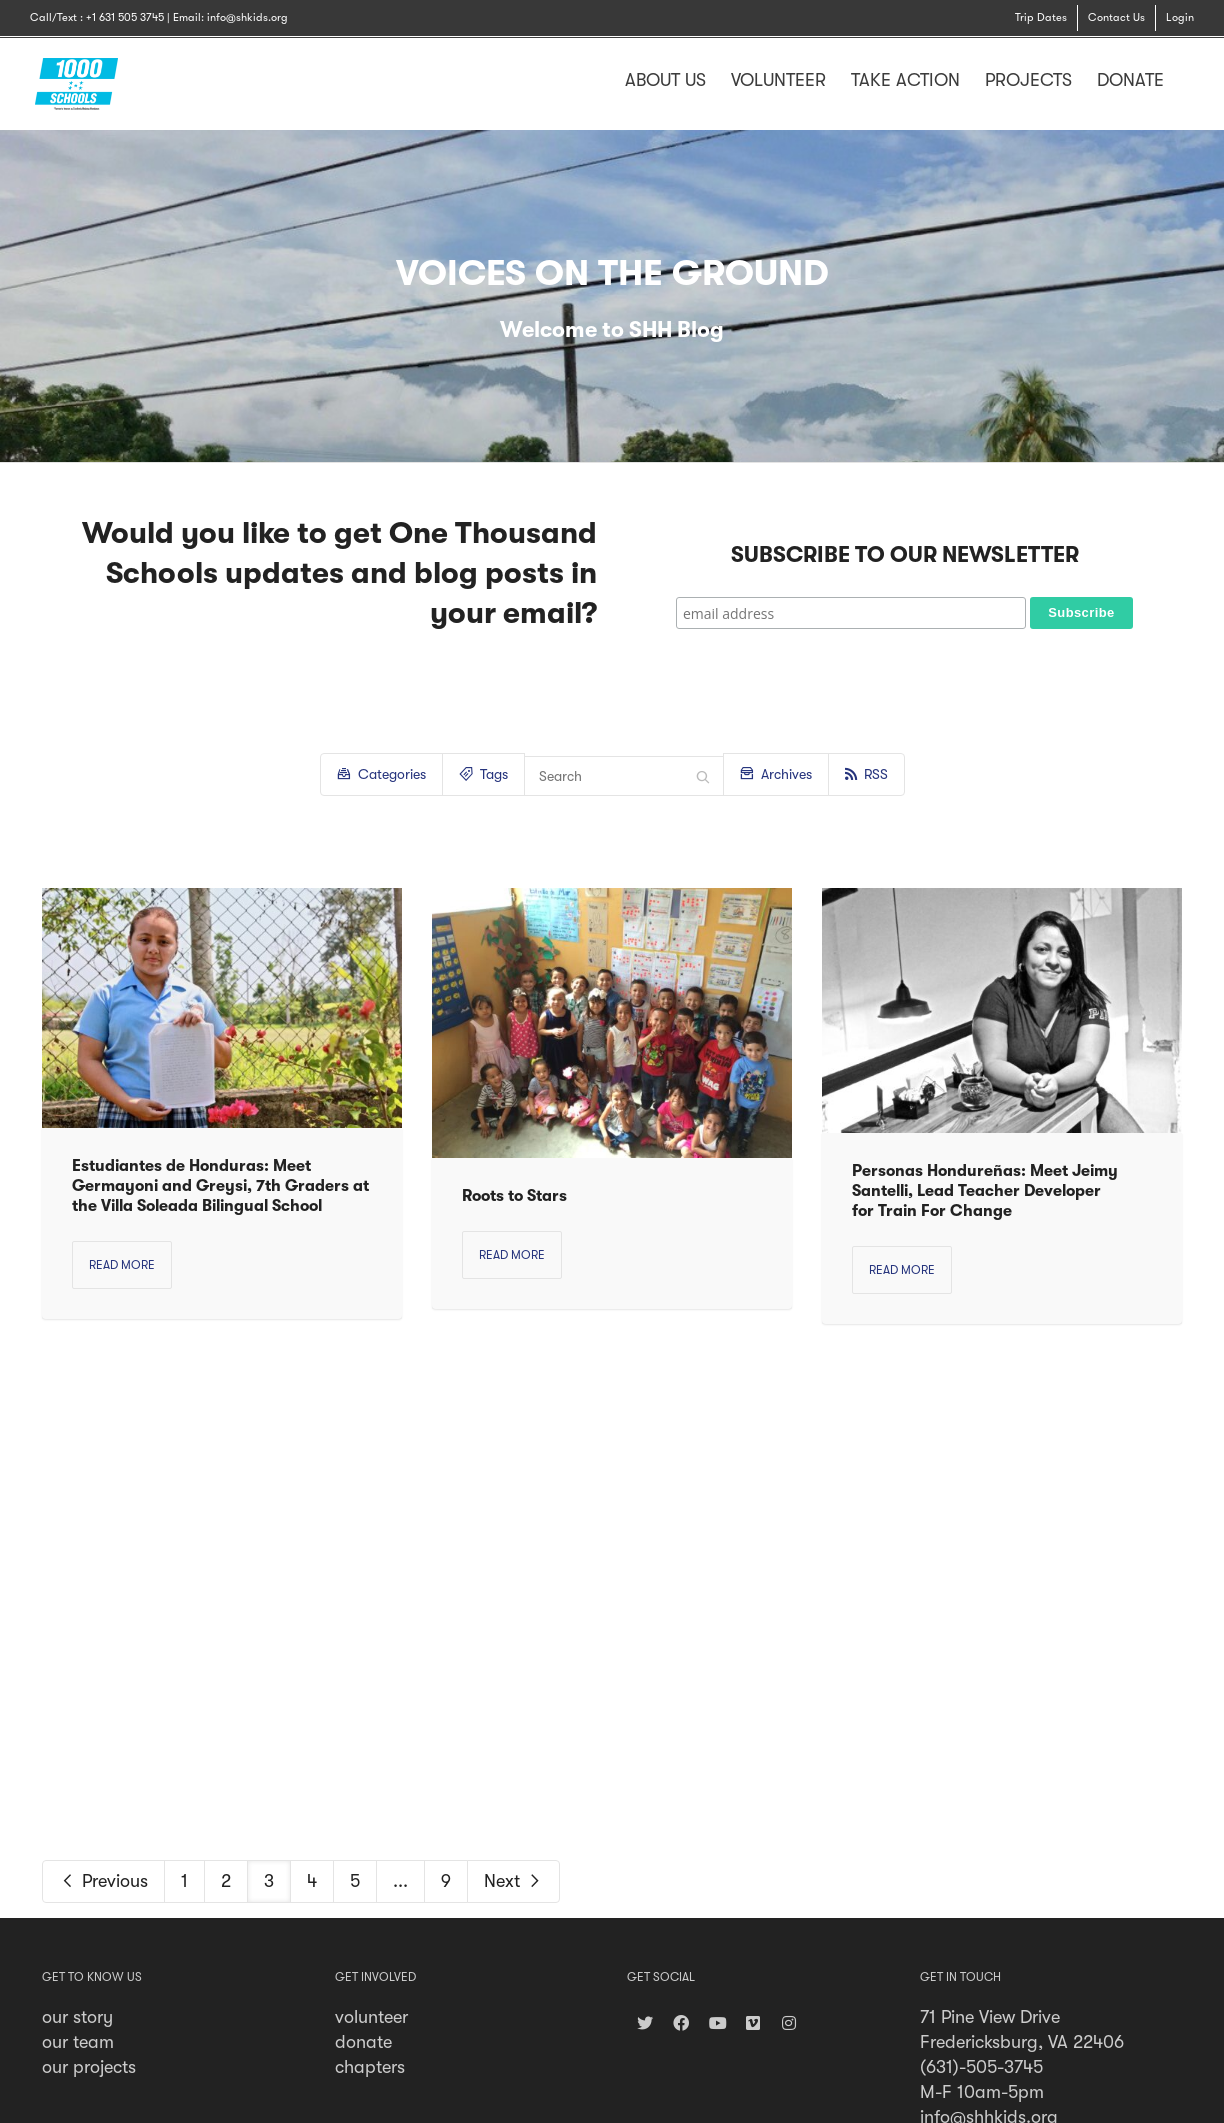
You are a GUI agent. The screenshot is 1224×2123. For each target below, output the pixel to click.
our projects (89, 2067)
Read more (122, 1265)
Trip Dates (1041, 17)
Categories (381, 772)
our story (77, 2017)
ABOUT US (665, 80)
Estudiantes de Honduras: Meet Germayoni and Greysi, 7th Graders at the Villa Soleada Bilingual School (220, 1186)
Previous (103, 1881)
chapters (370, 2067)
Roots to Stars (514, 1196)
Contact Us (1116, 17)
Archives (776, 772)
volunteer (371, 2017)
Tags (483, 772)
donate (363, 2042)
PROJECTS (1028, 80)
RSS (866, 774)
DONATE (1130, 80)
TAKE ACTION (905, 80)
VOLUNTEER (778, 80)
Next (513, 1881)
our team (78, 2042)
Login (1180, 17)
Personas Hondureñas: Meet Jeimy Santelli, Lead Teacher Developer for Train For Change (985, 1191)
